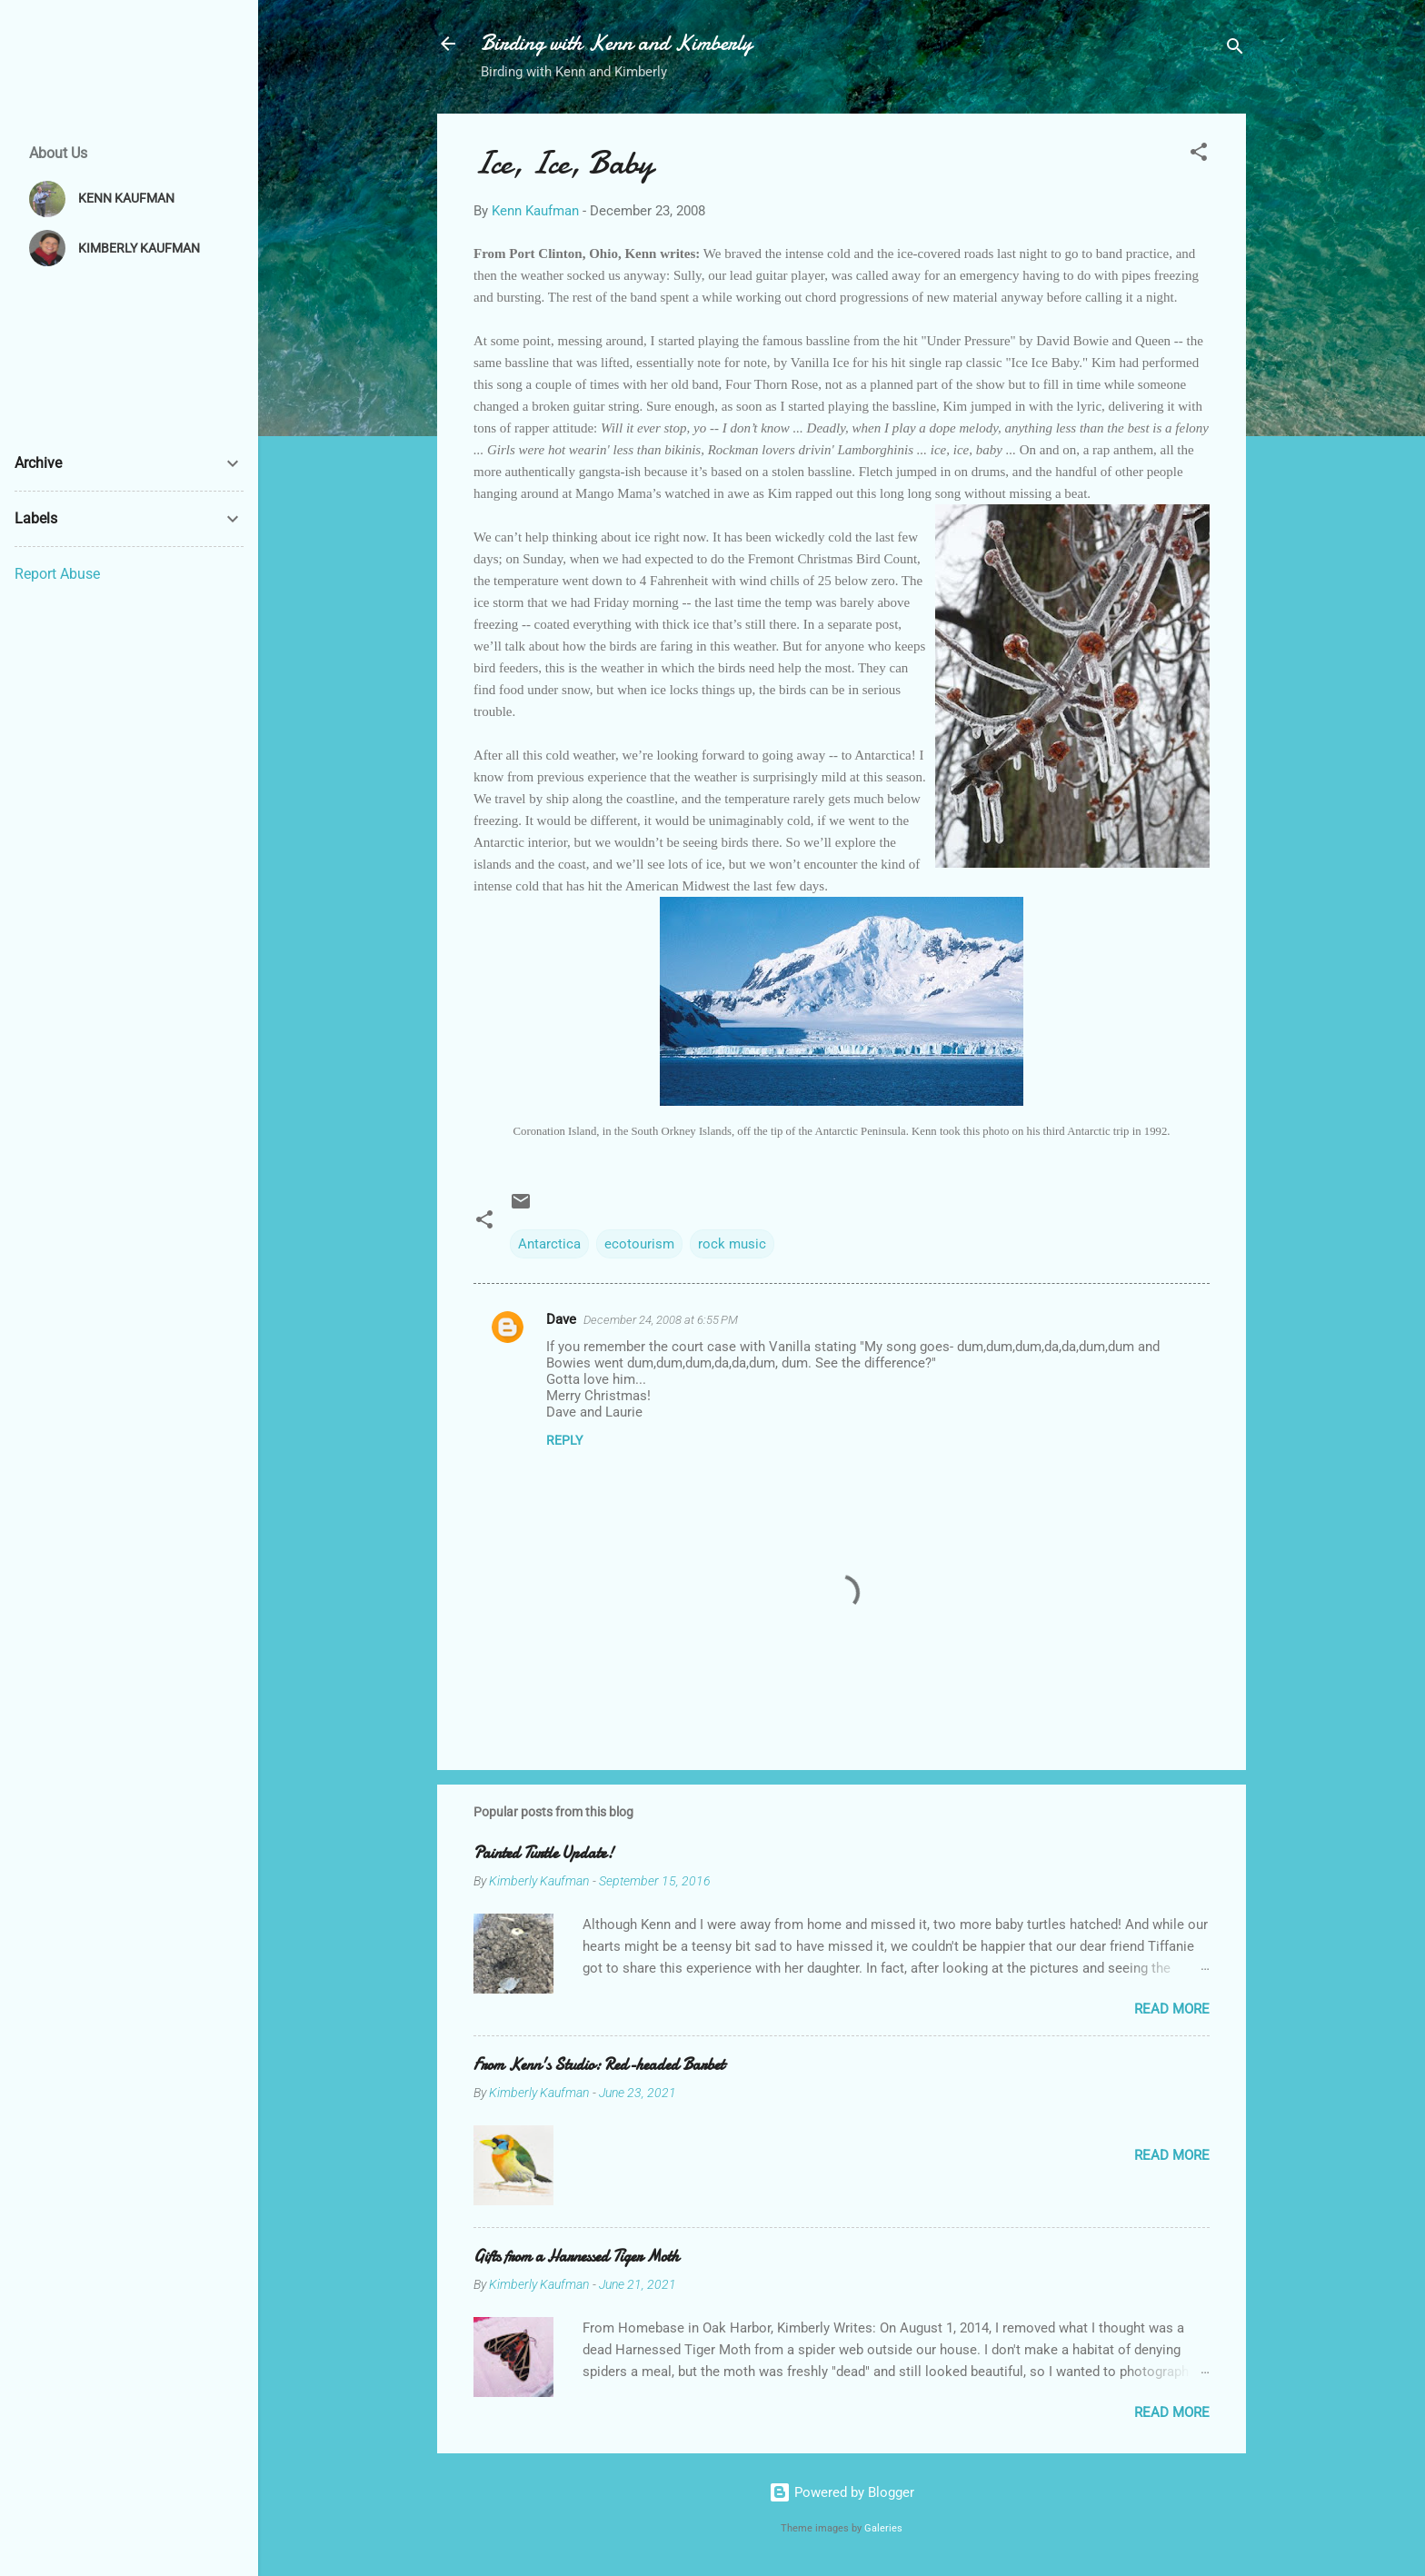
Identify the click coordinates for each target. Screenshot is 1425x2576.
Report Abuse (57, 573)
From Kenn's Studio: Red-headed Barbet (598, 2065)
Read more (1172, 2009)
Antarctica (549, 1244)
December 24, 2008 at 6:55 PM (660, 1320)
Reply (564, 1440)
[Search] (1235, 49)
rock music (732, 1244)
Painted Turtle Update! (543, 1853)
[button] (1199, 155)
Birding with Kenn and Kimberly (616, 43)
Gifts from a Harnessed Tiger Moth (576, 2256)
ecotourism (639, 1244)
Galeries (883, 2528)
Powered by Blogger (841, 2492)
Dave (561, 1319)
